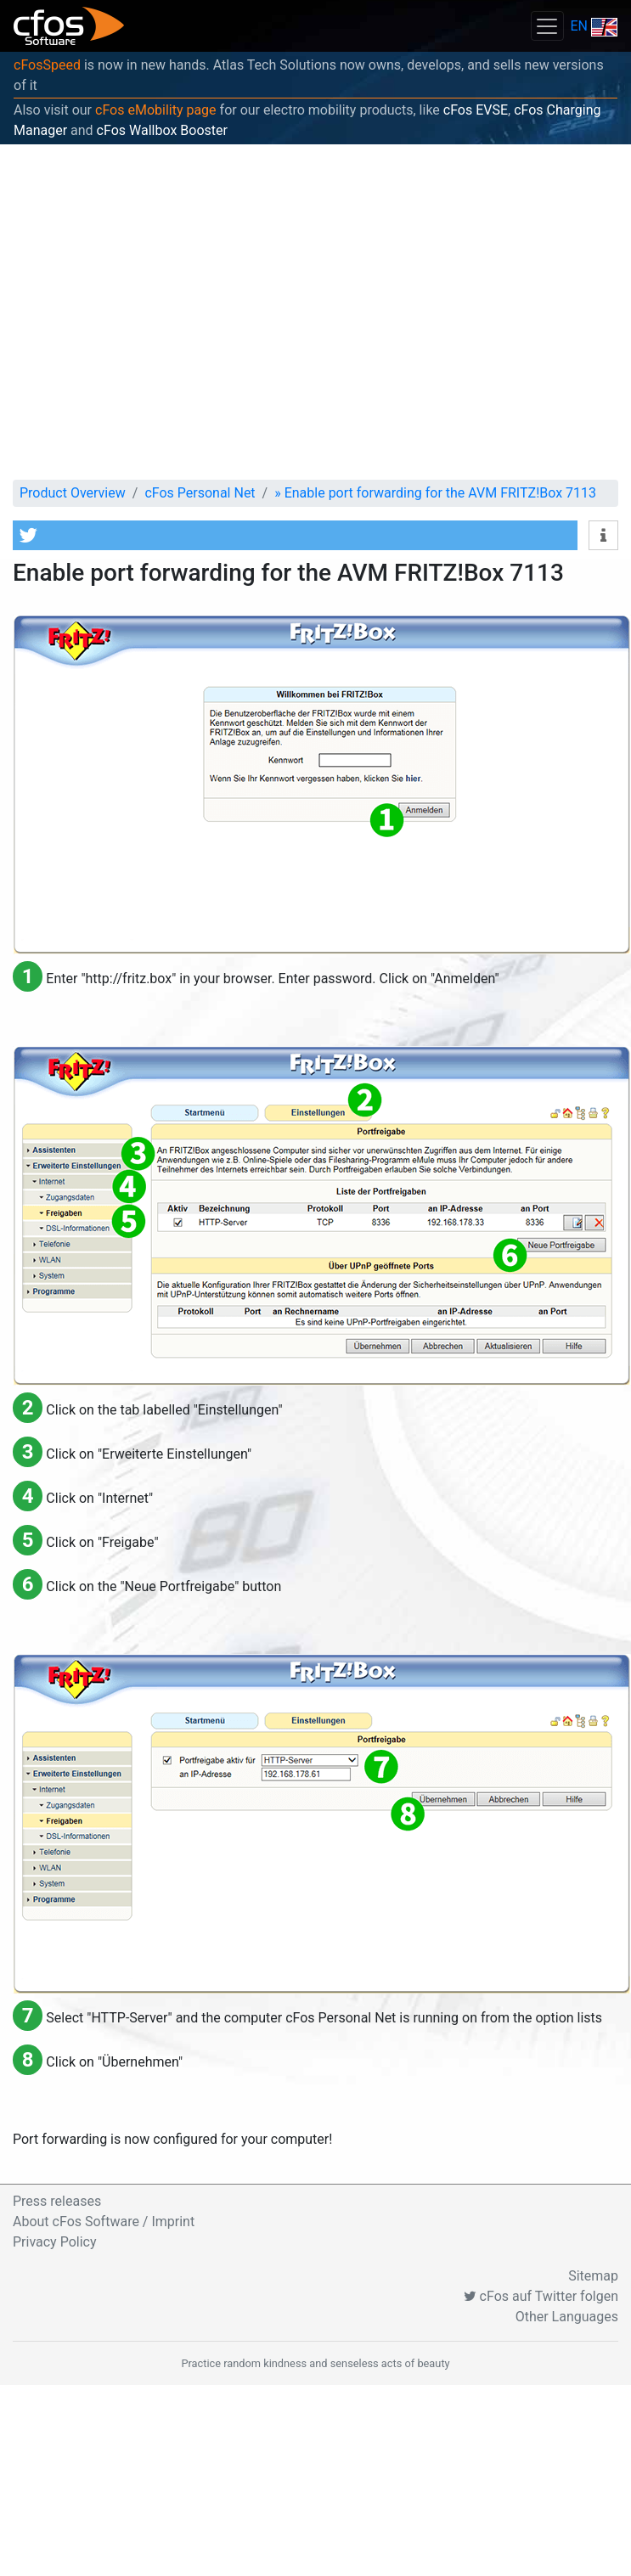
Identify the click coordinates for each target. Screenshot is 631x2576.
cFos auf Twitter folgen (541, 2296)
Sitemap (593, 2276)
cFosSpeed (47, 65)
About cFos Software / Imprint (103, 2221)
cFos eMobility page (156, 110)
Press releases (57, 2201)
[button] (295, 535)
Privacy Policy (55, 2242)
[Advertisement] (159, 312)
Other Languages (567, 2317)
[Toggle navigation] (547, 26)
